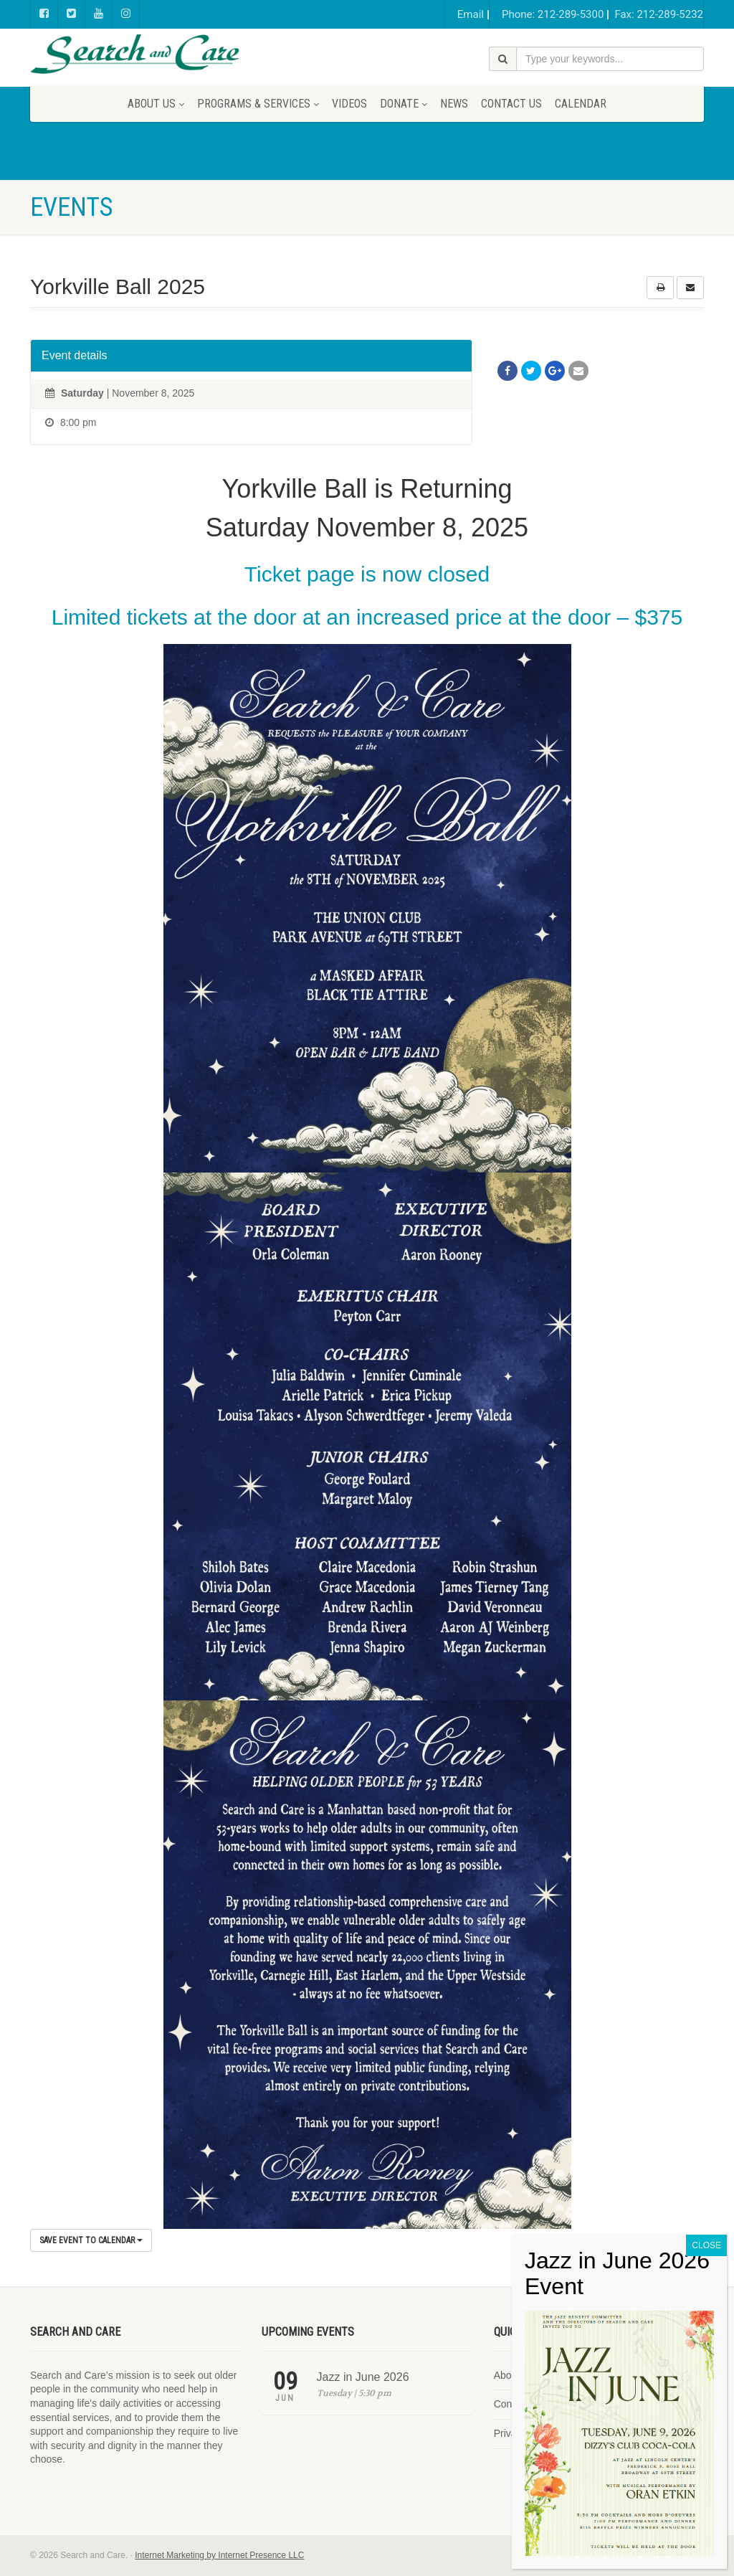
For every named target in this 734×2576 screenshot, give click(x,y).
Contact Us (511, 103)
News (454, 103)
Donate (403, 103)
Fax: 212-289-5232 (658, 14)
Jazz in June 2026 (363, 2377)
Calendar (580, 103)
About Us (156, 103)
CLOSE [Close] (706, 2245)
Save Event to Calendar (91, 2240)
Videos (349, 103)
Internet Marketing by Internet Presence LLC (219, 2555)
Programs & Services (258, 103)
